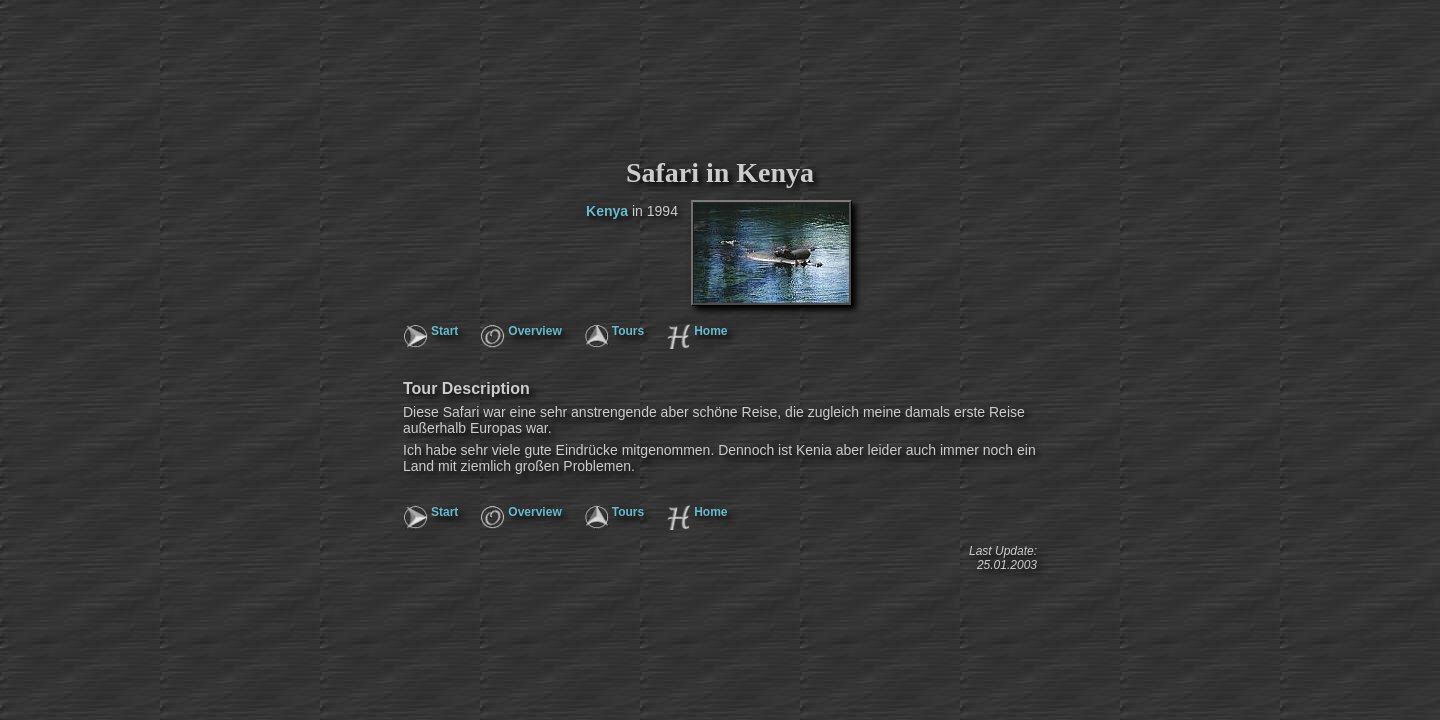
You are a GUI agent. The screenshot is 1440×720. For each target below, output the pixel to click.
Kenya (607, 211)
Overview (534, 331)
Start (444, 331)
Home (710, 331)
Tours (628, 331)
